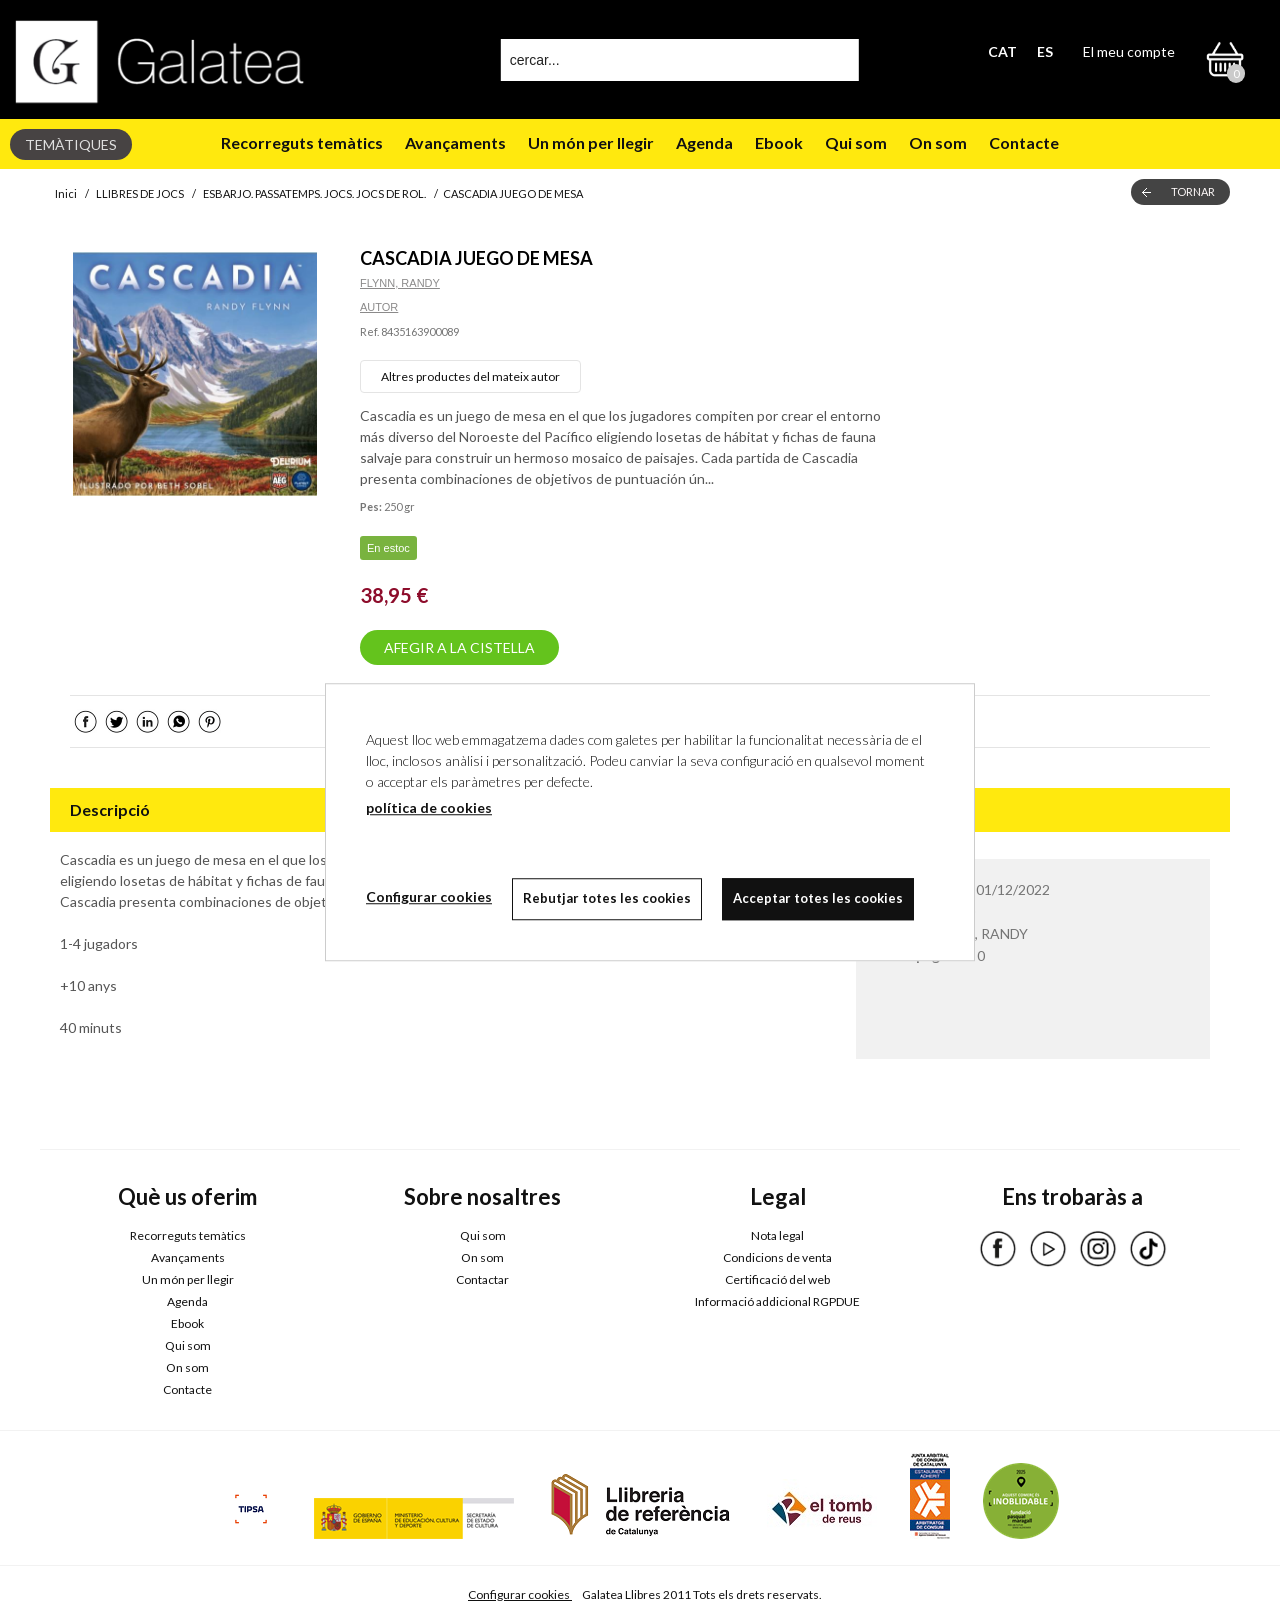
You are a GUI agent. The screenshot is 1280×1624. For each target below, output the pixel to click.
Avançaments (455, 142)
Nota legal (777, 1235)
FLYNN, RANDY (400, 283)
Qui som (856, 142)
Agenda (704, 142)
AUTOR (379, 307)
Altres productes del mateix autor (470, 376)
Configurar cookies (520, 1594)
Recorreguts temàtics (302, 142)
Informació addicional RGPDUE (777, 1301)
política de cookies (429, 807)
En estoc (388, 548)
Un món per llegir (591, 142)
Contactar (482, 1279)
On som (938, 142)
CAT (1002, 51)
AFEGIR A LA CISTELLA (459, 647)
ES (1045, 51)
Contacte (1024, 142)
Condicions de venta (777, 1257)
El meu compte (1129, 51)
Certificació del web (777, 1279)
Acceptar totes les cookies (818, 898)
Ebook (779, 142)
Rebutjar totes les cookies (607, 898)
